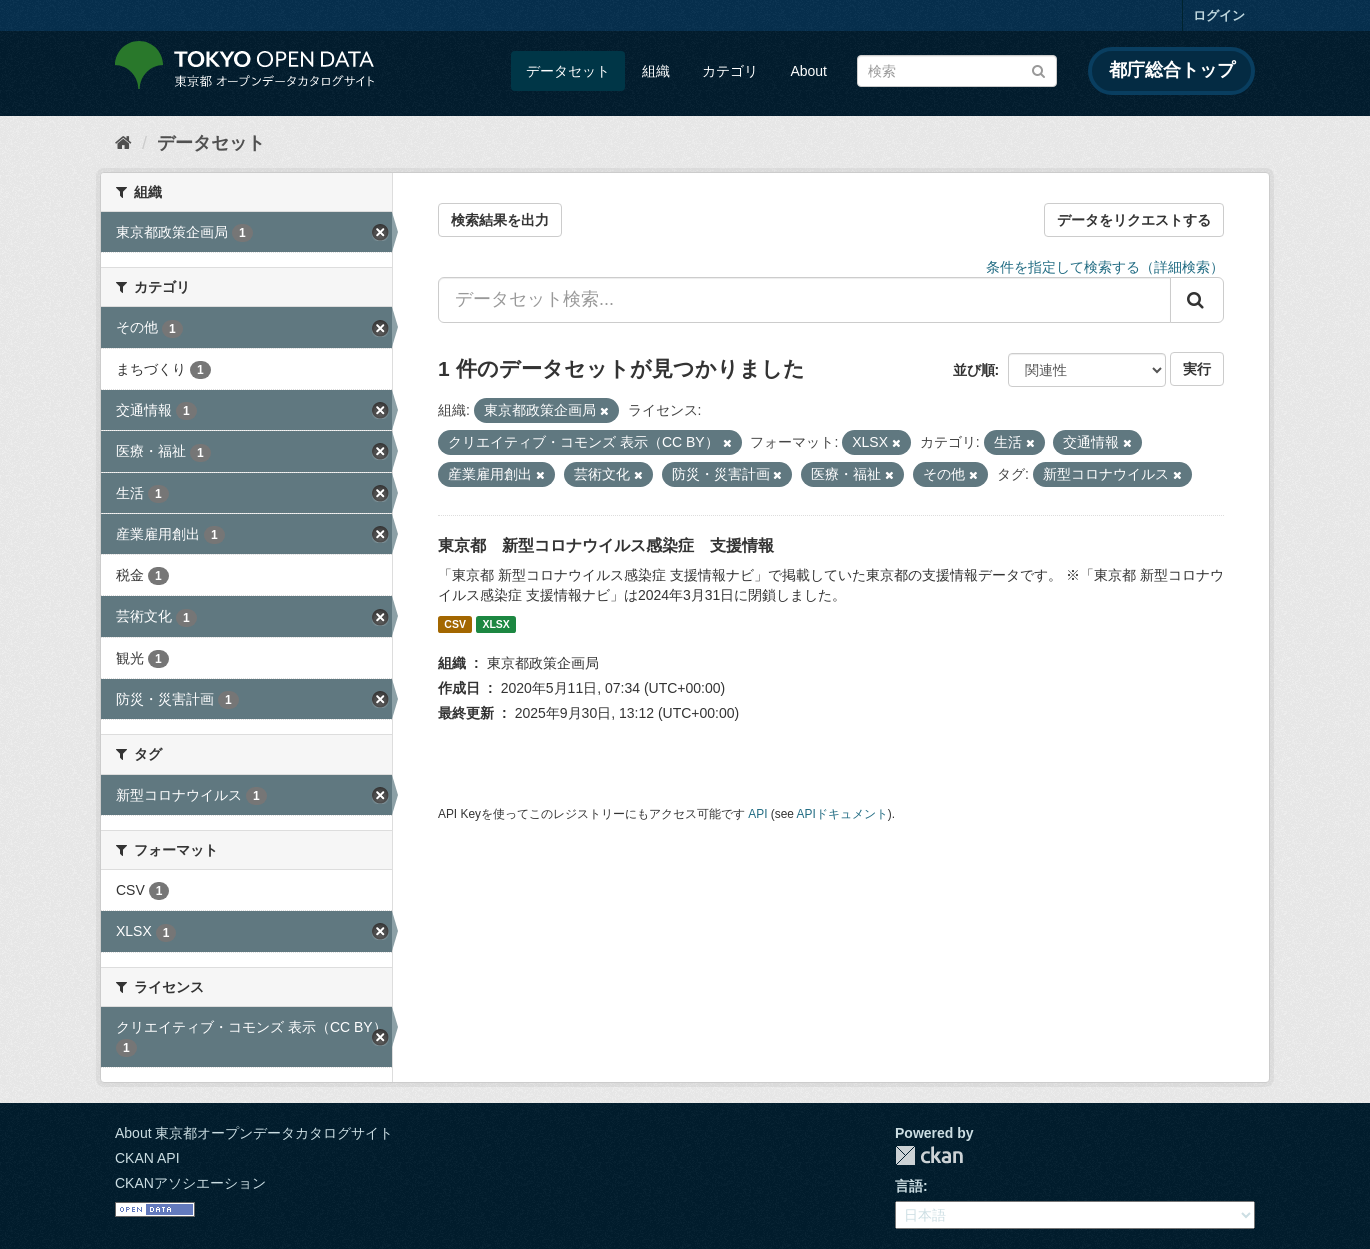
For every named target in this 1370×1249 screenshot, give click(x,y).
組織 (656, 71)
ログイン (1219, 15)
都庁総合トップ (1172, 70)
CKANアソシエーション (190, 1183)
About (808, 71)
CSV (455, 624)
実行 (1197, 369)
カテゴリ (730, 71)
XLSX (495, 624)
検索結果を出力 (500, 220)
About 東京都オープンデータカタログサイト (254, 1133)
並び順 (974, 370)
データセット (568, 71)
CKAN (929, 1155)
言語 (909, 1186)
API (757, 814)
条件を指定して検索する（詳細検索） (1105, 267)
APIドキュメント (842, 814)
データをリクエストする (1134, 220)
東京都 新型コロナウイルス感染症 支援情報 (606, 545)
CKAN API (147, 1158)
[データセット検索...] (804, 300)
